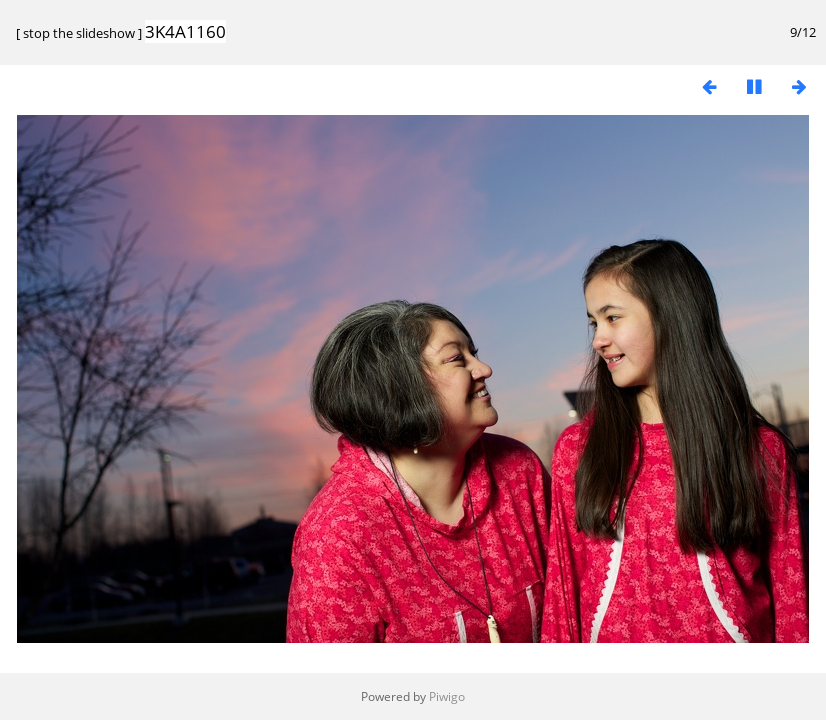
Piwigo (447, 696)
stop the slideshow (79, 33)
